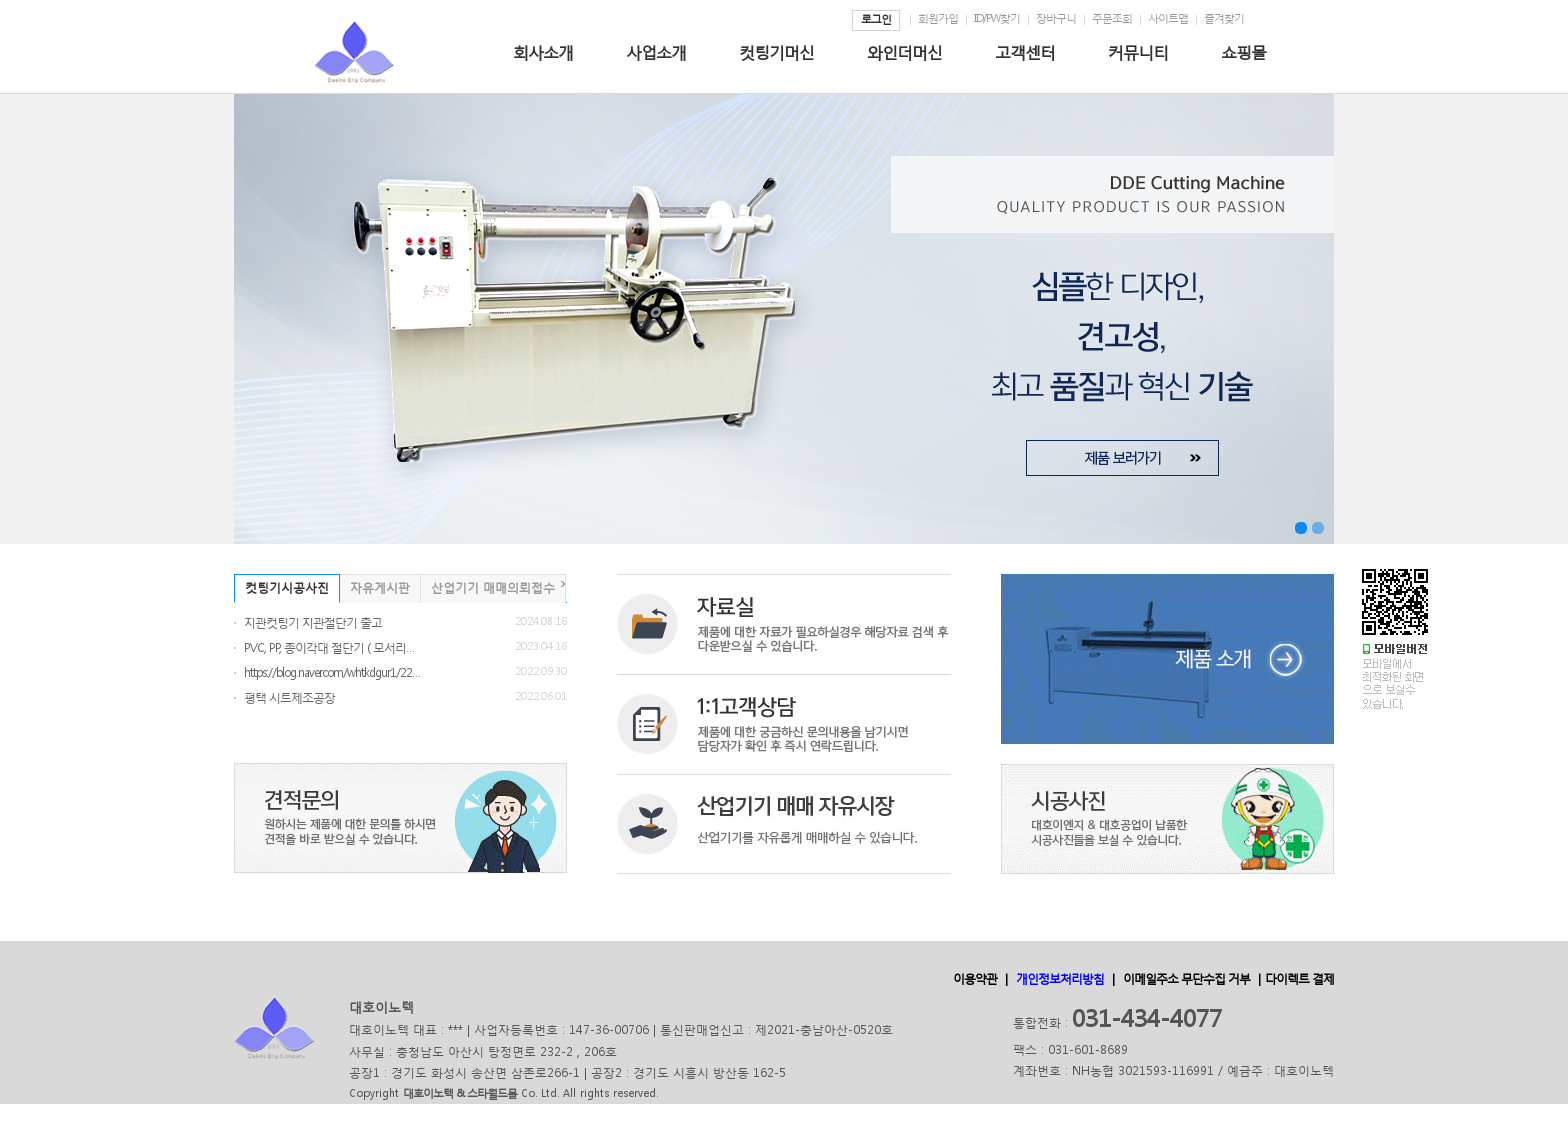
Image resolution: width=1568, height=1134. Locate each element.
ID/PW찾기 (997, 18)
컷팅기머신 (776, 51)
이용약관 (975, 978)
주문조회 (1112, 18)
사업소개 (656, 51)
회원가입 (938, 18)
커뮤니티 (1138, 51)
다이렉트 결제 (1299, 978)
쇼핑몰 (1243, 51)
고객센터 (1025, 51)
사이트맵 (1168, 18)
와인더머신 (904, 51)
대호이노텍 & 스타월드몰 (460, 1093)
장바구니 (1056, 18)
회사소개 (543, 51)
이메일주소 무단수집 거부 (1186, 978)
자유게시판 (380, 587)
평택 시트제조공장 (289, 697)
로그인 (876, 19)
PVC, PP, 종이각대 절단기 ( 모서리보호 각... (334, 647)
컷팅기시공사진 (287, 587)
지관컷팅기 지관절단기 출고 (313, 622)
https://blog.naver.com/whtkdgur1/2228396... (334, 672)
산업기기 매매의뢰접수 (493, 587)
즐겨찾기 (1224, 18)
